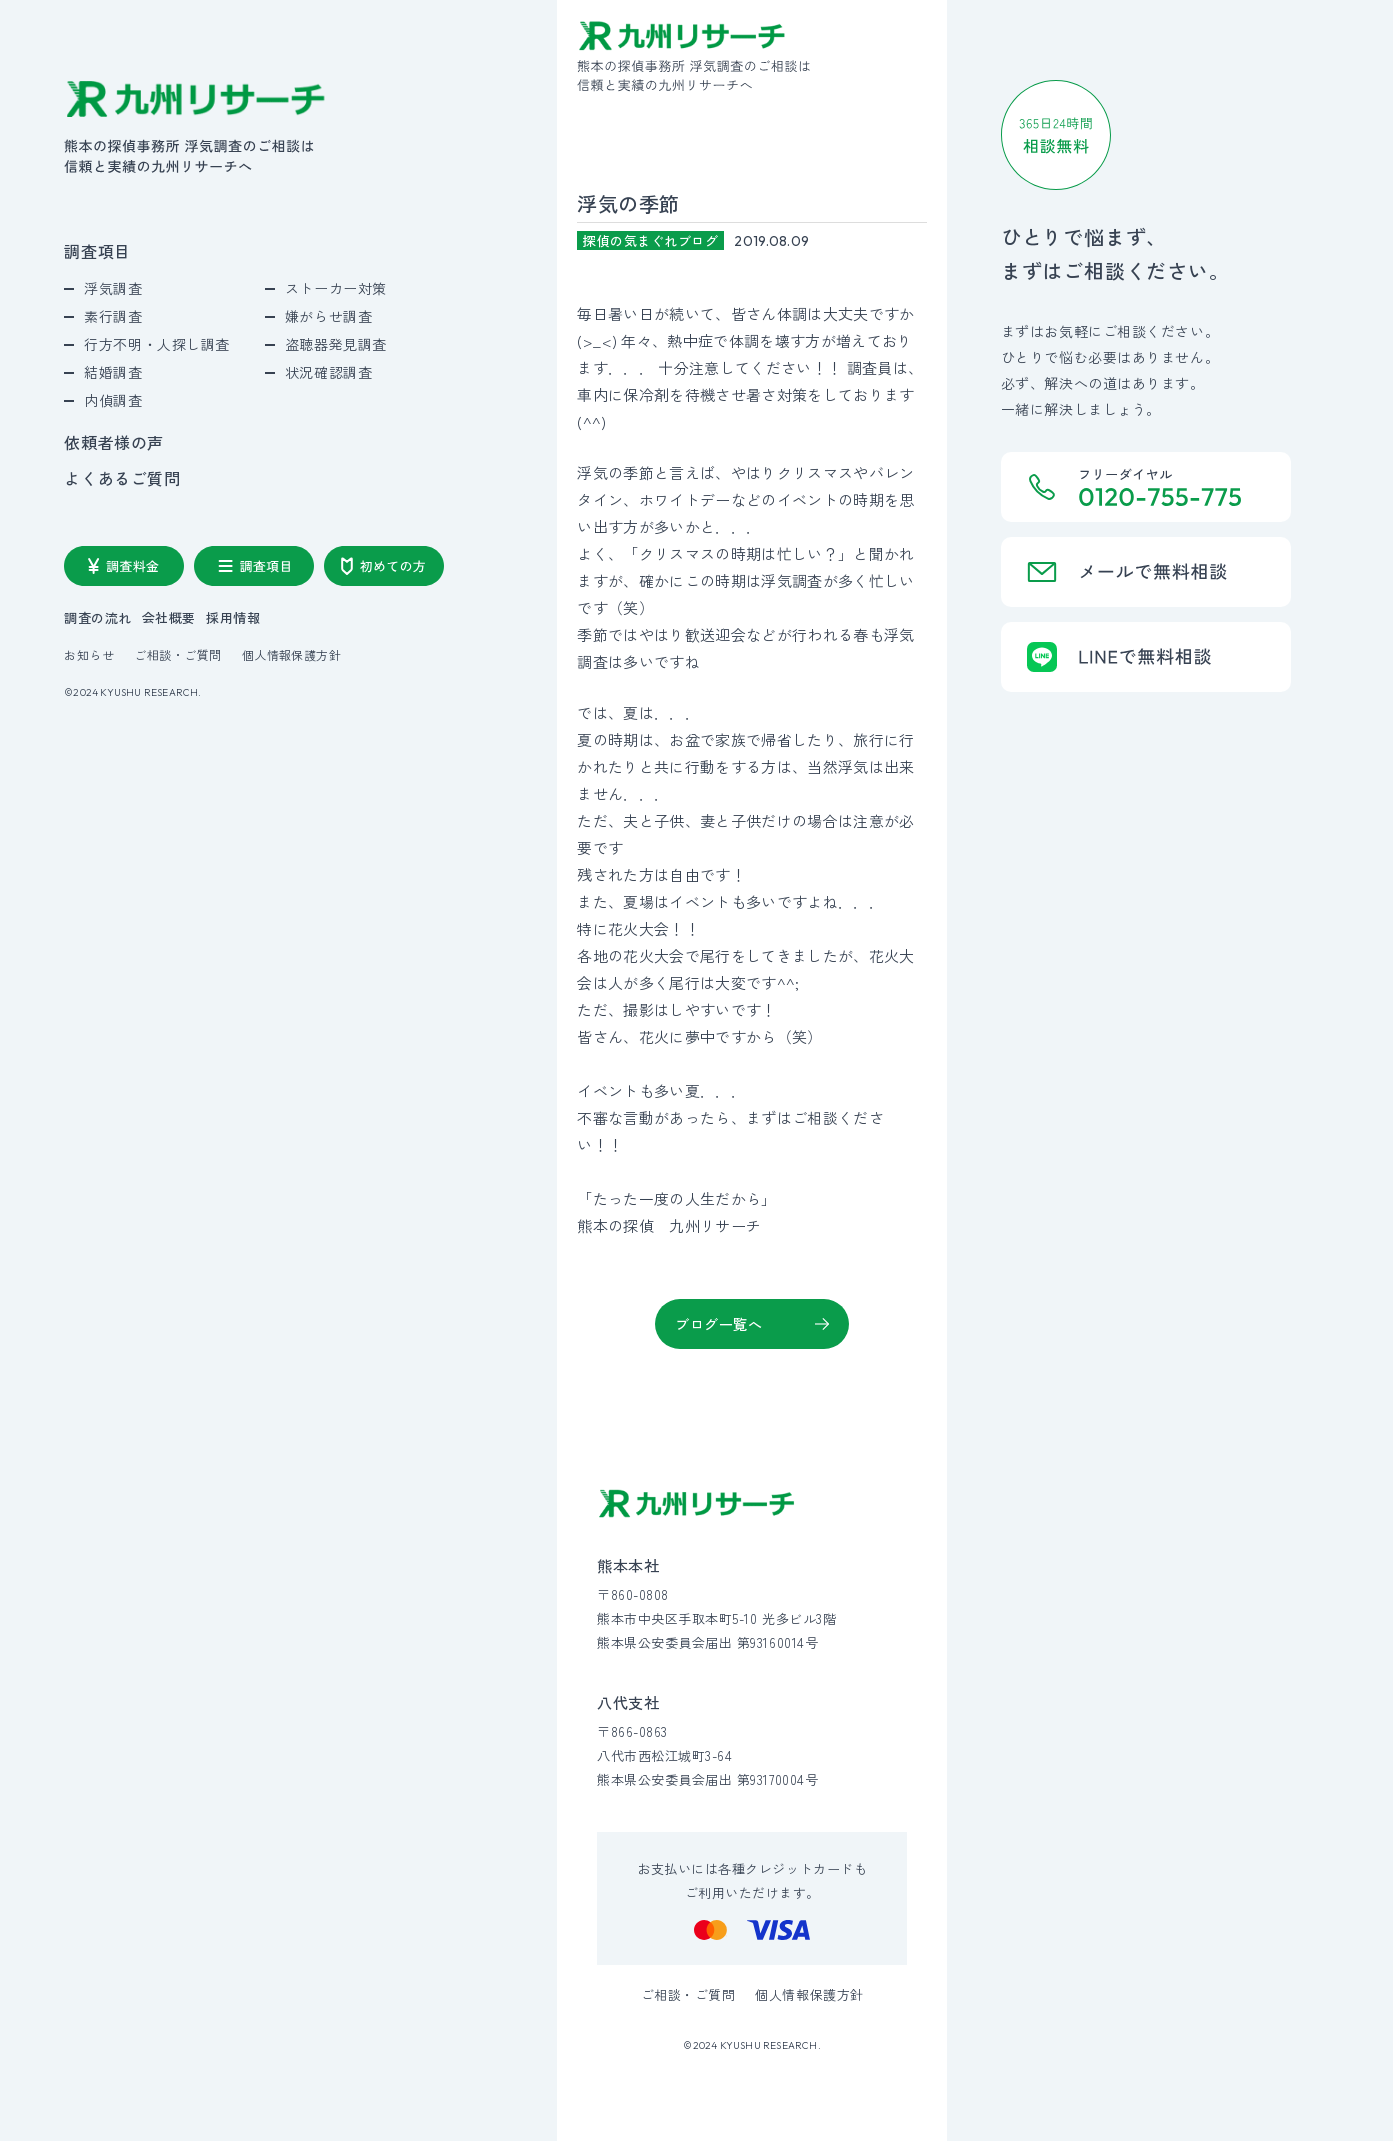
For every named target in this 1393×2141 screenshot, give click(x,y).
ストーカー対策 (336, 288)
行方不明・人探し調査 (157, 344)
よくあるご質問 (122, 478)
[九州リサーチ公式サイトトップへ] (697, 1503)
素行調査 (113, 316)
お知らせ (89, 655)
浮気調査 (113, 288)
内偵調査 (113, 400)
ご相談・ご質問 (177, 655)
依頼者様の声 (114, 442)
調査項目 (97, 251)
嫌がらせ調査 (328, 316)
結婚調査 (113, 372)
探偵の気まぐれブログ (650, 240)
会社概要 (169, 617)
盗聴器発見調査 (336, 344)
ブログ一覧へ (718, 1324)
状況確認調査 (328, 372)
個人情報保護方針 (292, 655)
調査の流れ (98, 617)
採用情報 (233, 617)
